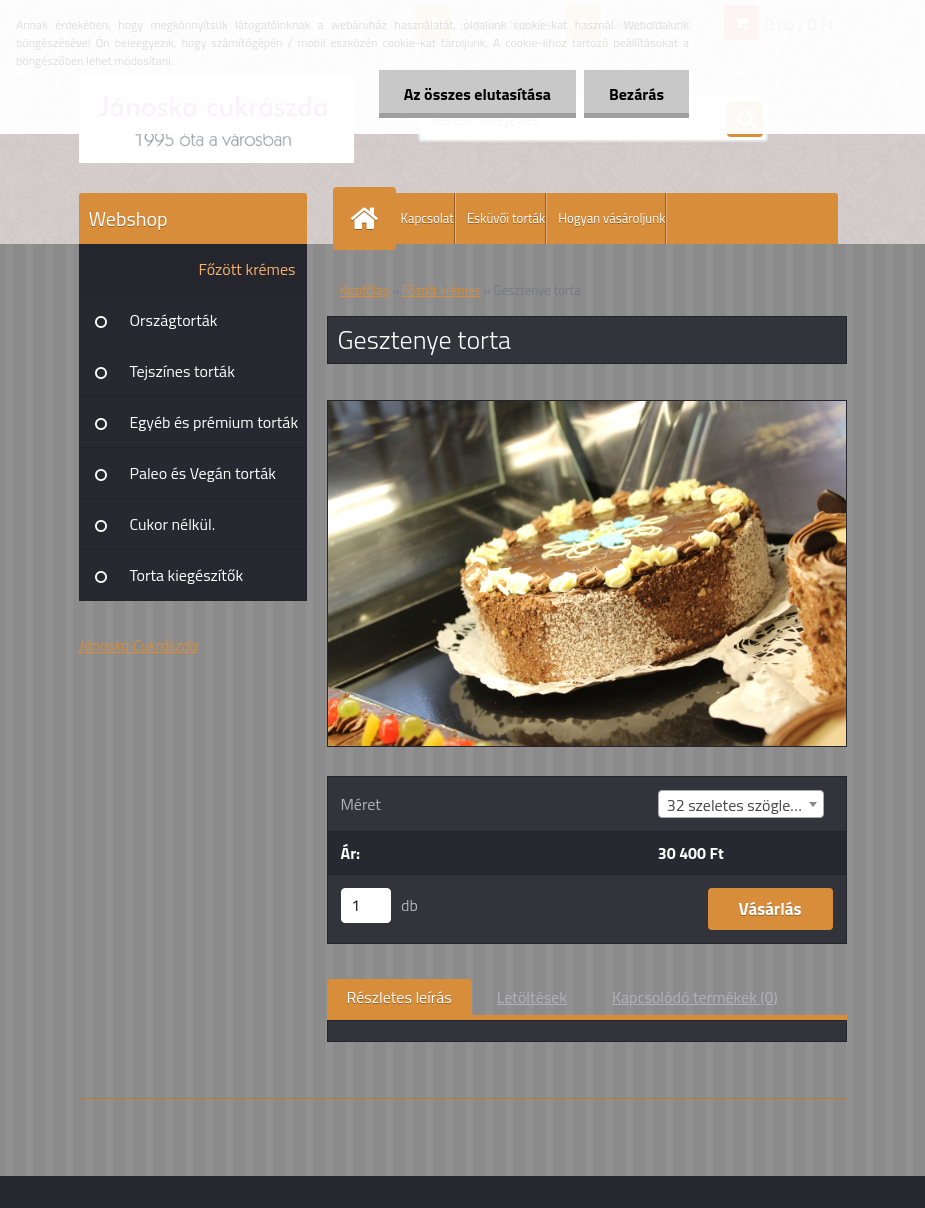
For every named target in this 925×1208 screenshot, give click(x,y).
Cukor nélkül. (173, 524)
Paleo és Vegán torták (203, 473)
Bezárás (636, 94)
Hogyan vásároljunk (611, 218)
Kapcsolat (427, 218)
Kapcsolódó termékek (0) (695, 997)
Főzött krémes (247, 269)
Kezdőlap (365, 290)
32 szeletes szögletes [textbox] (739, 805)
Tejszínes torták (182, 371)
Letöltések (532, 997)
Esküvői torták (506, 218)
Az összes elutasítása (477, 94)
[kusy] (366, 905)
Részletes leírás (399, 997)
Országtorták (174, 320)
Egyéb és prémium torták (214, 422)
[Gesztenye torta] (587, 409)
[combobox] (741, 804)
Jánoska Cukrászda (138, 645)
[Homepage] (369, 218)
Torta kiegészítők (187, 575)
